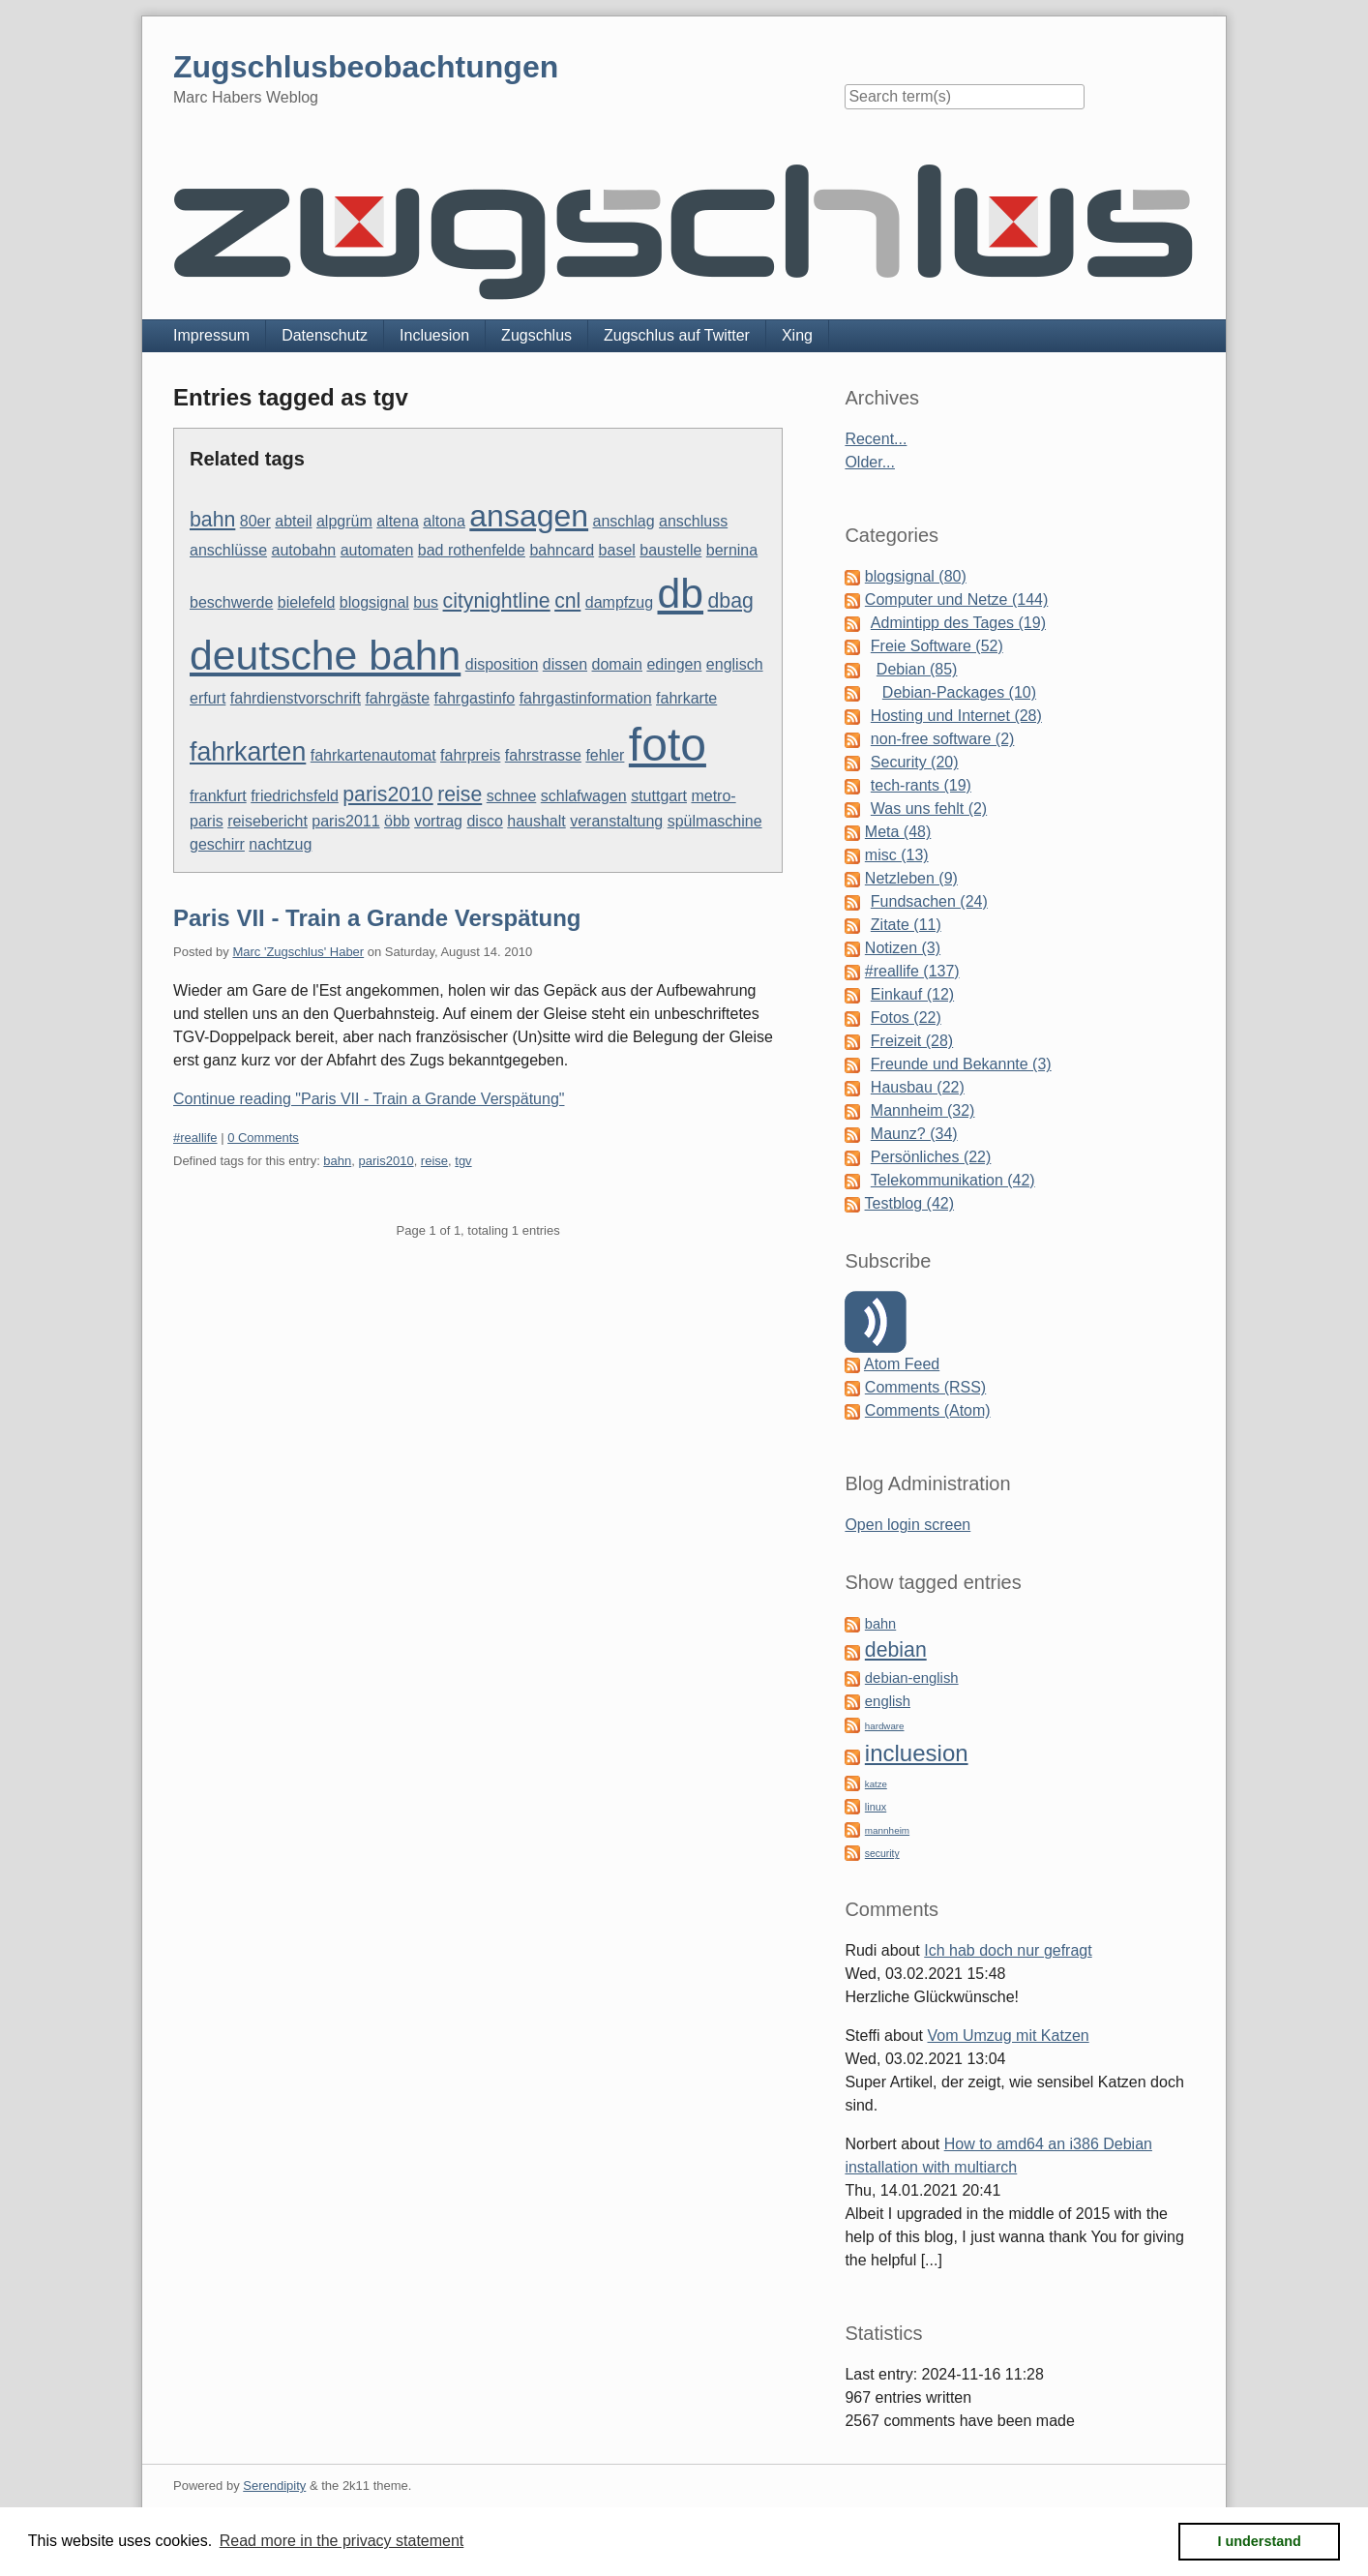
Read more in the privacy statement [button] (342, 2540)
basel (617, 550)
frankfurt (218, 796)
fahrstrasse (543, 755)
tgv (463, 1160)
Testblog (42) (910, 1203)
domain (617, 664)
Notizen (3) (902, 948)
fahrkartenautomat (373, 755)
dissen (565, 664)
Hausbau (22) (918, 1087)
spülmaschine (715, 821)
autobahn (304, 550)
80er (255, 521)
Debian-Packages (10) (959, 692)
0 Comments (263, 1137)
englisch (734, 664)
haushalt (536, 821)
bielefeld (307, 602)
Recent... (876, 439)
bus (425, 602)
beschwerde (231, 602)
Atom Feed (901, 1364)
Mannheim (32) (923, 1110)
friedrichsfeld (295, 796)
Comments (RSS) (925, 1387)
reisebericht (267, 821)
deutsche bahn (325, 655)
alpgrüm (344, 521)
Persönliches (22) (931, 1157)
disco (484, 821)
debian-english (912, 1678)
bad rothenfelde (471, 550)
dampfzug (619, 602)
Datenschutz (325, 335)
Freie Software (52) (937, 646)
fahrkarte (686, 698)
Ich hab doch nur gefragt (1007, 1950)
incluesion (916, 1753)
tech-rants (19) (921, 785)
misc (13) (897, 855)
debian (896, 1650)
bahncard (561, 550)
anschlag (624, 521)
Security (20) (915, 762)
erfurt (207, 698)
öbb (397, 821)
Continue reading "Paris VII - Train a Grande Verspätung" (368, 1099)
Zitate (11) (906, 924)
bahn (212, 519)
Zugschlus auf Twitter (677, 335)
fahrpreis (470, 755)
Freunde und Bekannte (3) (961, 1064)
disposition (502, 664)
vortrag (438, 821)
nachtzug (280, 844)
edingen (673, 664)
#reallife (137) (912, 971)
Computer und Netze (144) (956, 599)
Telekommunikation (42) (953, 1180)
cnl (567, 601)
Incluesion (434, 335)
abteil (293, 521)
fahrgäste (397, 698)
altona (444, 521)
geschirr (217, 844)
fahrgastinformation (586, 698)
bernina (732, 550)
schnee (512, 796)
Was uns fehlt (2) (929, 808)
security (882, 1853)
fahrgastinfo (475, 698)
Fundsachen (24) (929, 901)
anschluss (693, 521)
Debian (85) (917, 669)
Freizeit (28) (912, 1041)
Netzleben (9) (911, 878)
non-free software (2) (943, 739)
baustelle (670, 550)
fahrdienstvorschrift (295, 698)
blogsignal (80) (916, 576)
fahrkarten (248, 751)
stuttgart (659, 796)
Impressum (211, 335)
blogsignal (374, 602)
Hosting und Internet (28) (956, 715)
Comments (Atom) (928, 1410)
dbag (730, 601)
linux (875, 1806)
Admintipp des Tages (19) (958, 622)
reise (459, 794)
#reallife (195, 1137)
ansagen (528, 515)
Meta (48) (898, 832)
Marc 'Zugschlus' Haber (298, 951)
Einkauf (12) (912, 994)
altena (397, 521)
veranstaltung (616, 821)
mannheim (887, 1830)
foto (667, 744)
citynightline (496, 601)
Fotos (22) (906, 1017)
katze (876, 1784)
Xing (797, 335)
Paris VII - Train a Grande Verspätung (376, 918)
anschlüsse (228, 550)
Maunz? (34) (914, 1133)
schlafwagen (584, 796)
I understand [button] (1259, 2541)
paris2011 (345, 821)
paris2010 (387, 794)
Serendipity (274, 2485)
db (681, 593)
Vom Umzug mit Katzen (1008, 2035)
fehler (604, 755)
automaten (377, 550)
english (887, 1701)
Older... (870, 462)
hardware (885, 1726)
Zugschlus (536, 335)
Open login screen (907, 1524)
